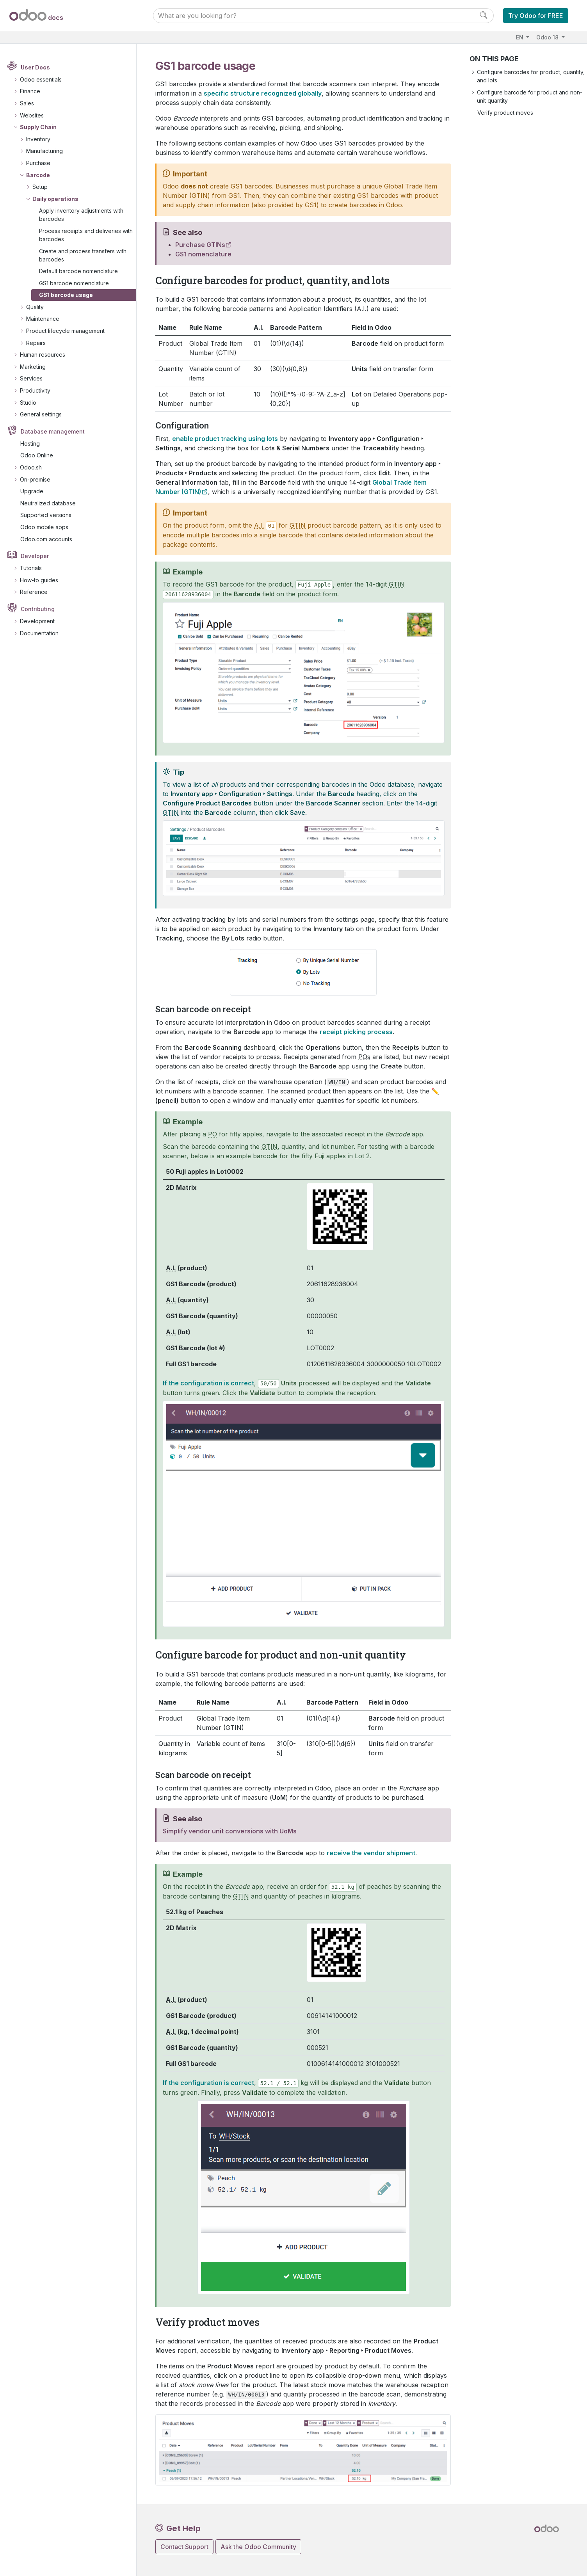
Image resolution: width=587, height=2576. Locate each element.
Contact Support (184, 2547)
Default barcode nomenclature (78, 271)
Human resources (42, 354)
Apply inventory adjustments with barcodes (81, 214)
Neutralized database (48, 503)
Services (31, 378)
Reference (34, 591)
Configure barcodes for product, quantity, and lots (531, 76)
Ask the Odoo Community (258, 2547)
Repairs (36, 343)
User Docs (35, 67)
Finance (30, 91)
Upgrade (31, 491)
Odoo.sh (31, 467)
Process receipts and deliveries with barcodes (86, 235)
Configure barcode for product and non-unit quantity (529, 96)
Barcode (38, 175)
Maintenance (42, 318)
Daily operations (55, 199)
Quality (35, 307)
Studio (28, 402)
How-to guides (39, 580)
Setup (40, 186)
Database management (53, 431)
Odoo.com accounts (46, 539)
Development (37, 621)
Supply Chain (38, 127)
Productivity (35, 390)
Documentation (39, 633)
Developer (35, 556)
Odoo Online (36, 455)
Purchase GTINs (200, 245)
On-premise (35, 479)
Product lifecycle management (65, 330)
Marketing (33, 366)
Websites (32, 115)
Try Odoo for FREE (535, 16)
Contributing (38, 609)
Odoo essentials (41, 79)
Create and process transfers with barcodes (82, 255)
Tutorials (31, 568)
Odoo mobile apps (44, 527)
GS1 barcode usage (66, 295)
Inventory (38, 139)
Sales (27, 103)
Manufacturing (44, 151)
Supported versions (45, 515)
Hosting (30, 443)
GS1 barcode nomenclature (74, 283)
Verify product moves (505, 112)
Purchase (38, 163)
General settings (41, 414)
